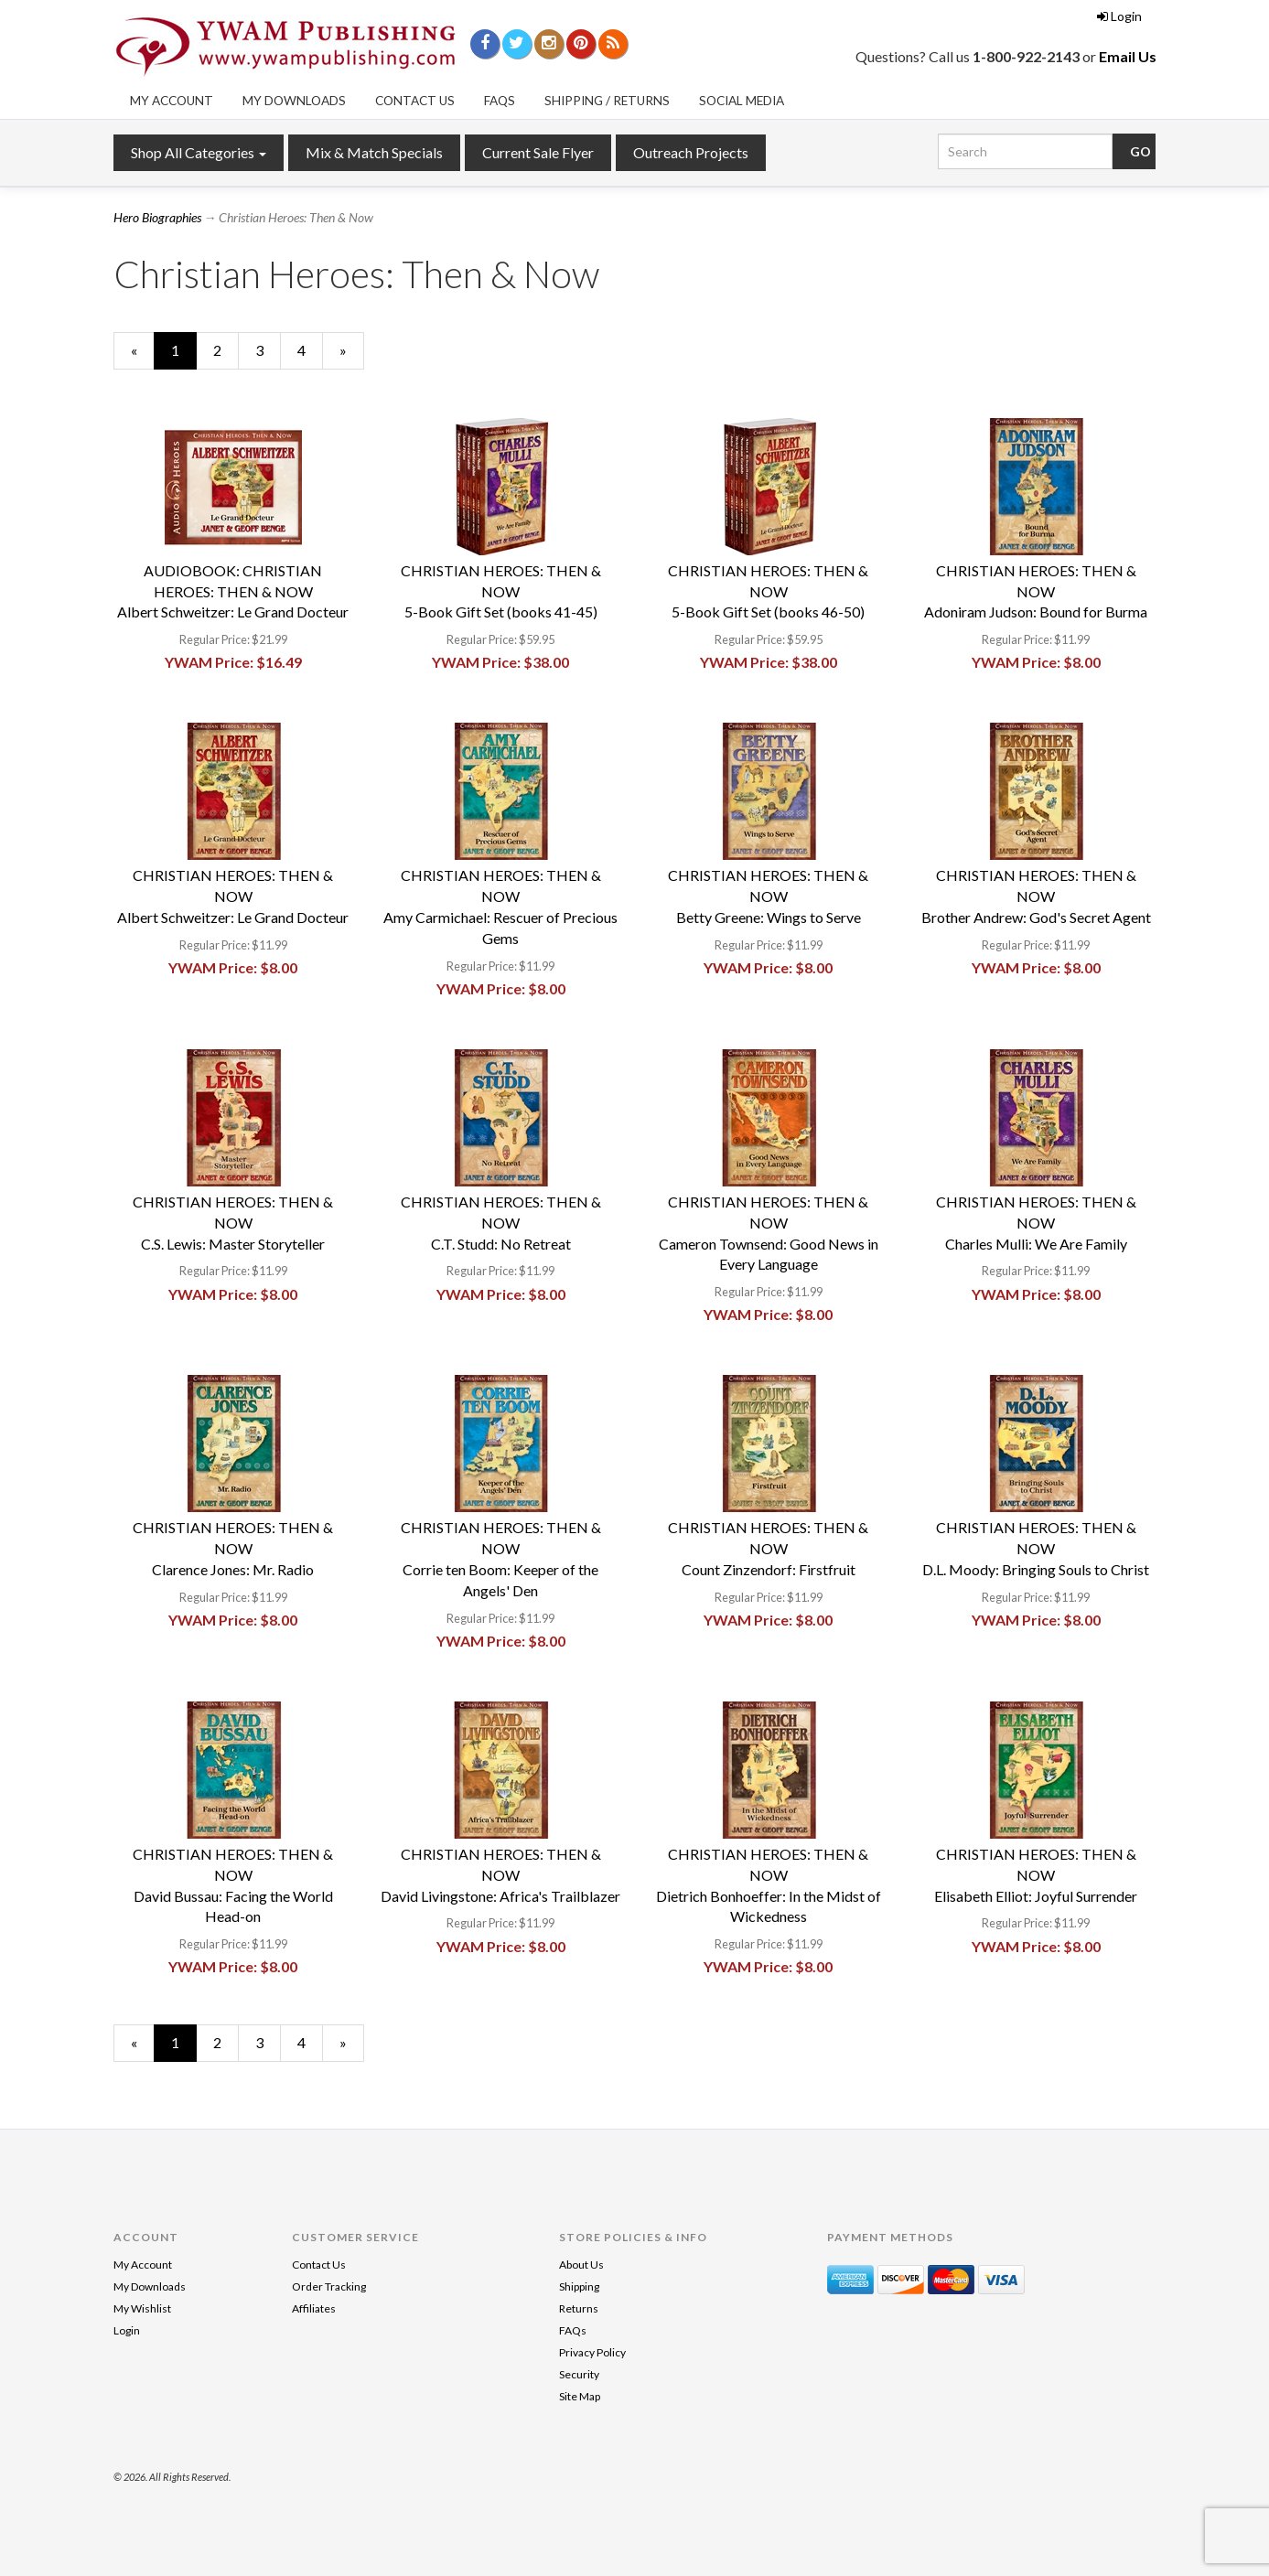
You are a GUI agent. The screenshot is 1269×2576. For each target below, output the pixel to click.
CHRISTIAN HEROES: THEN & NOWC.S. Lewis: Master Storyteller (233, 1222)
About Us (581, 2264)
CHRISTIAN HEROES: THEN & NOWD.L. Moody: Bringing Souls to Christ (1035, 1548)
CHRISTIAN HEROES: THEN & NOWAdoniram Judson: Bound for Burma (1035, 591)
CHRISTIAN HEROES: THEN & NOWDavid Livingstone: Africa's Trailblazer (500, 1875)
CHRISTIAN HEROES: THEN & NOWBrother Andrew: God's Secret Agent (1036, 896)
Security (579, 2374)
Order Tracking (329, 2286)
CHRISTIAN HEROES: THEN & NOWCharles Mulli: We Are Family (1036, 1222)
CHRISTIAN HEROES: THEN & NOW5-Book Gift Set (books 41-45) (501, 591)
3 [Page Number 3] (268, 349)
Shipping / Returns (607, 100)
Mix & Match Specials (374, 152)
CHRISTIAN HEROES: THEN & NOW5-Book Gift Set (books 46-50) (768, 591)
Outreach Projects (690, 152)
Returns (578, 2308)
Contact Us (415, 100)
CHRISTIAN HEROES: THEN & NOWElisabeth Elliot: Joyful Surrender (1035, 1875)
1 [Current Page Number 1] (184, 355)
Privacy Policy (592, 2352)
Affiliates (314, 2308)
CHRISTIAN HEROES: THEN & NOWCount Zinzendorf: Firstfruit (768, 1548)
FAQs (499, 100)
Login (1119, 16)
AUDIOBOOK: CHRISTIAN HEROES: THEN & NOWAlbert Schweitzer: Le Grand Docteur (233, 591)
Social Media (741, 100)
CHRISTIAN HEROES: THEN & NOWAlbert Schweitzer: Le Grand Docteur (233, 896)
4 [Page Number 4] (310, 349)
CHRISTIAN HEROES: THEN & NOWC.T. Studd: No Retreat (501, 1222)
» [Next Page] (351, 355)
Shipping (579, 2286)
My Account (171, 100)
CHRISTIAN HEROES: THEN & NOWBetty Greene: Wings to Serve (768, 896)
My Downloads (294, 100)
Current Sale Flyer (538, 152)
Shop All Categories (198, 152)
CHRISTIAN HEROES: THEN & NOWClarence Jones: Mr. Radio (233, 1548)
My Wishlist (142, 2308)
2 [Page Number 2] (226, 349)
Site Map (579, 2396)
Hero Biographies (157, 217)
